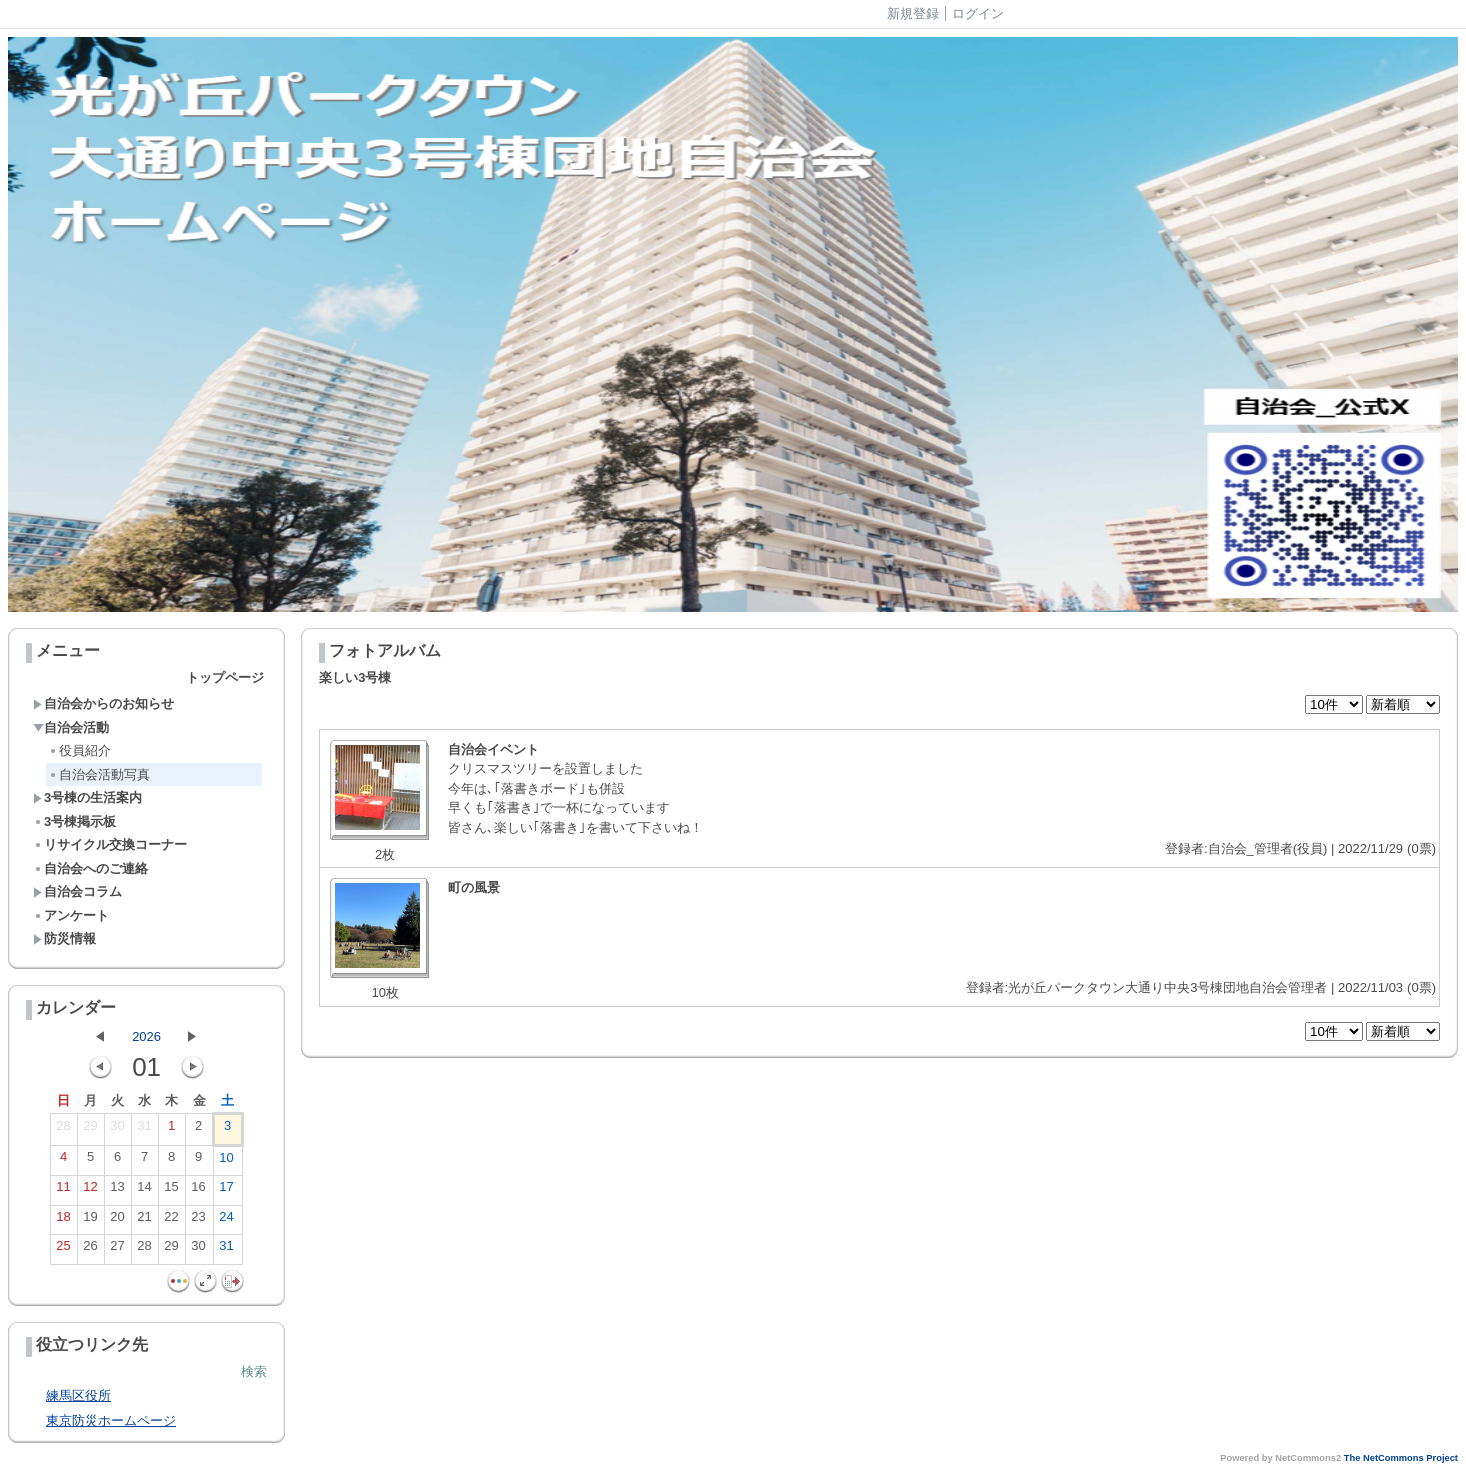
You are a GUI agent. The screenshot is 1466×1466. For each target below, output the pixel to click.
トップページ (225, 677)
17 (226, 1191)
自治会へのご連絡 (90, 868)
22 (171, 1221)
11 (63, 1191)
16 (198, 1191)
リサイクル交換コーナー (110, 844)
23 (198, 1221)
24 (226, 1221)
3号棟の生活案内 (87, 797)
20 (117, 1221)
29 (90, 1130)
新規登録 (913, 13)
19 (90, 1221)
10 (226, 1162)
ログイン (978, 13)
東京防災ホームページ (111, 1420)
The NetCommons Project (1401, 1458)
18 (63, 1221)
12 (90, 1191)
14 (144, 1191)
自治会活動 (71, 727)
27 (117, 1250)
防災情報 (64, 938)
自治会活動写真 (99, 774)
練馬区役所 (78, 1395)
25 (63, 1250)
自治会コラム (77, 891)
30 (117, 1130)
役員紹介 (79, 750)
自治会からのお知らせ (103, 703)
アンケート (71, 915)
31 (144, 1130)
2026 (146, 1036)
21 (144, 1221)
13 (117, 1191)
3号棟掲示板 (74, 821)
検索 (254, 1371)
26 (90, 1250)
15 (171, 1191)
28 (63, 1130)
